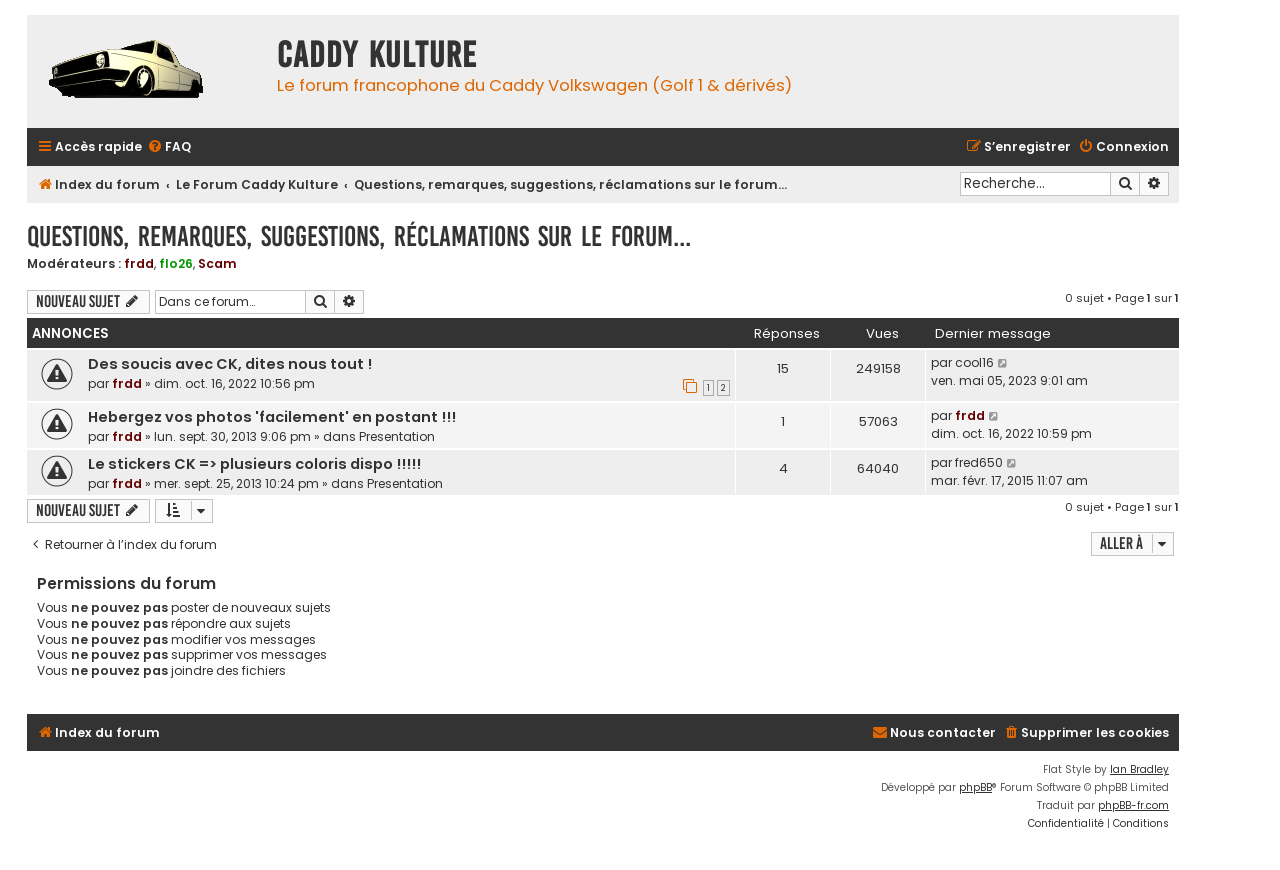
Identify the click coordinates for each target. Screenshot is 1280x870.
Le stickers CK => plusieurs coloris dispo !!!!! (254, 464)
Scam (217, 263)
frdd (139, 263)
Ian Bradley (1139, 769)
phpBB (975, 787)
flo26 (176, 263)
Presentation (397, 436)
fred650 (979, 462)
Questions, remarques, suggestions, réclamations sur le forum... (359, 236)
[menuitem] (169, 147)
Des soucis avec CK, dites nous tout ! (230, 364)
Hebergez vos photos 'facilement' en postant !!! (272, 417)
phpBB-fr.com (1133, 805)
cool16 (974, 362)
